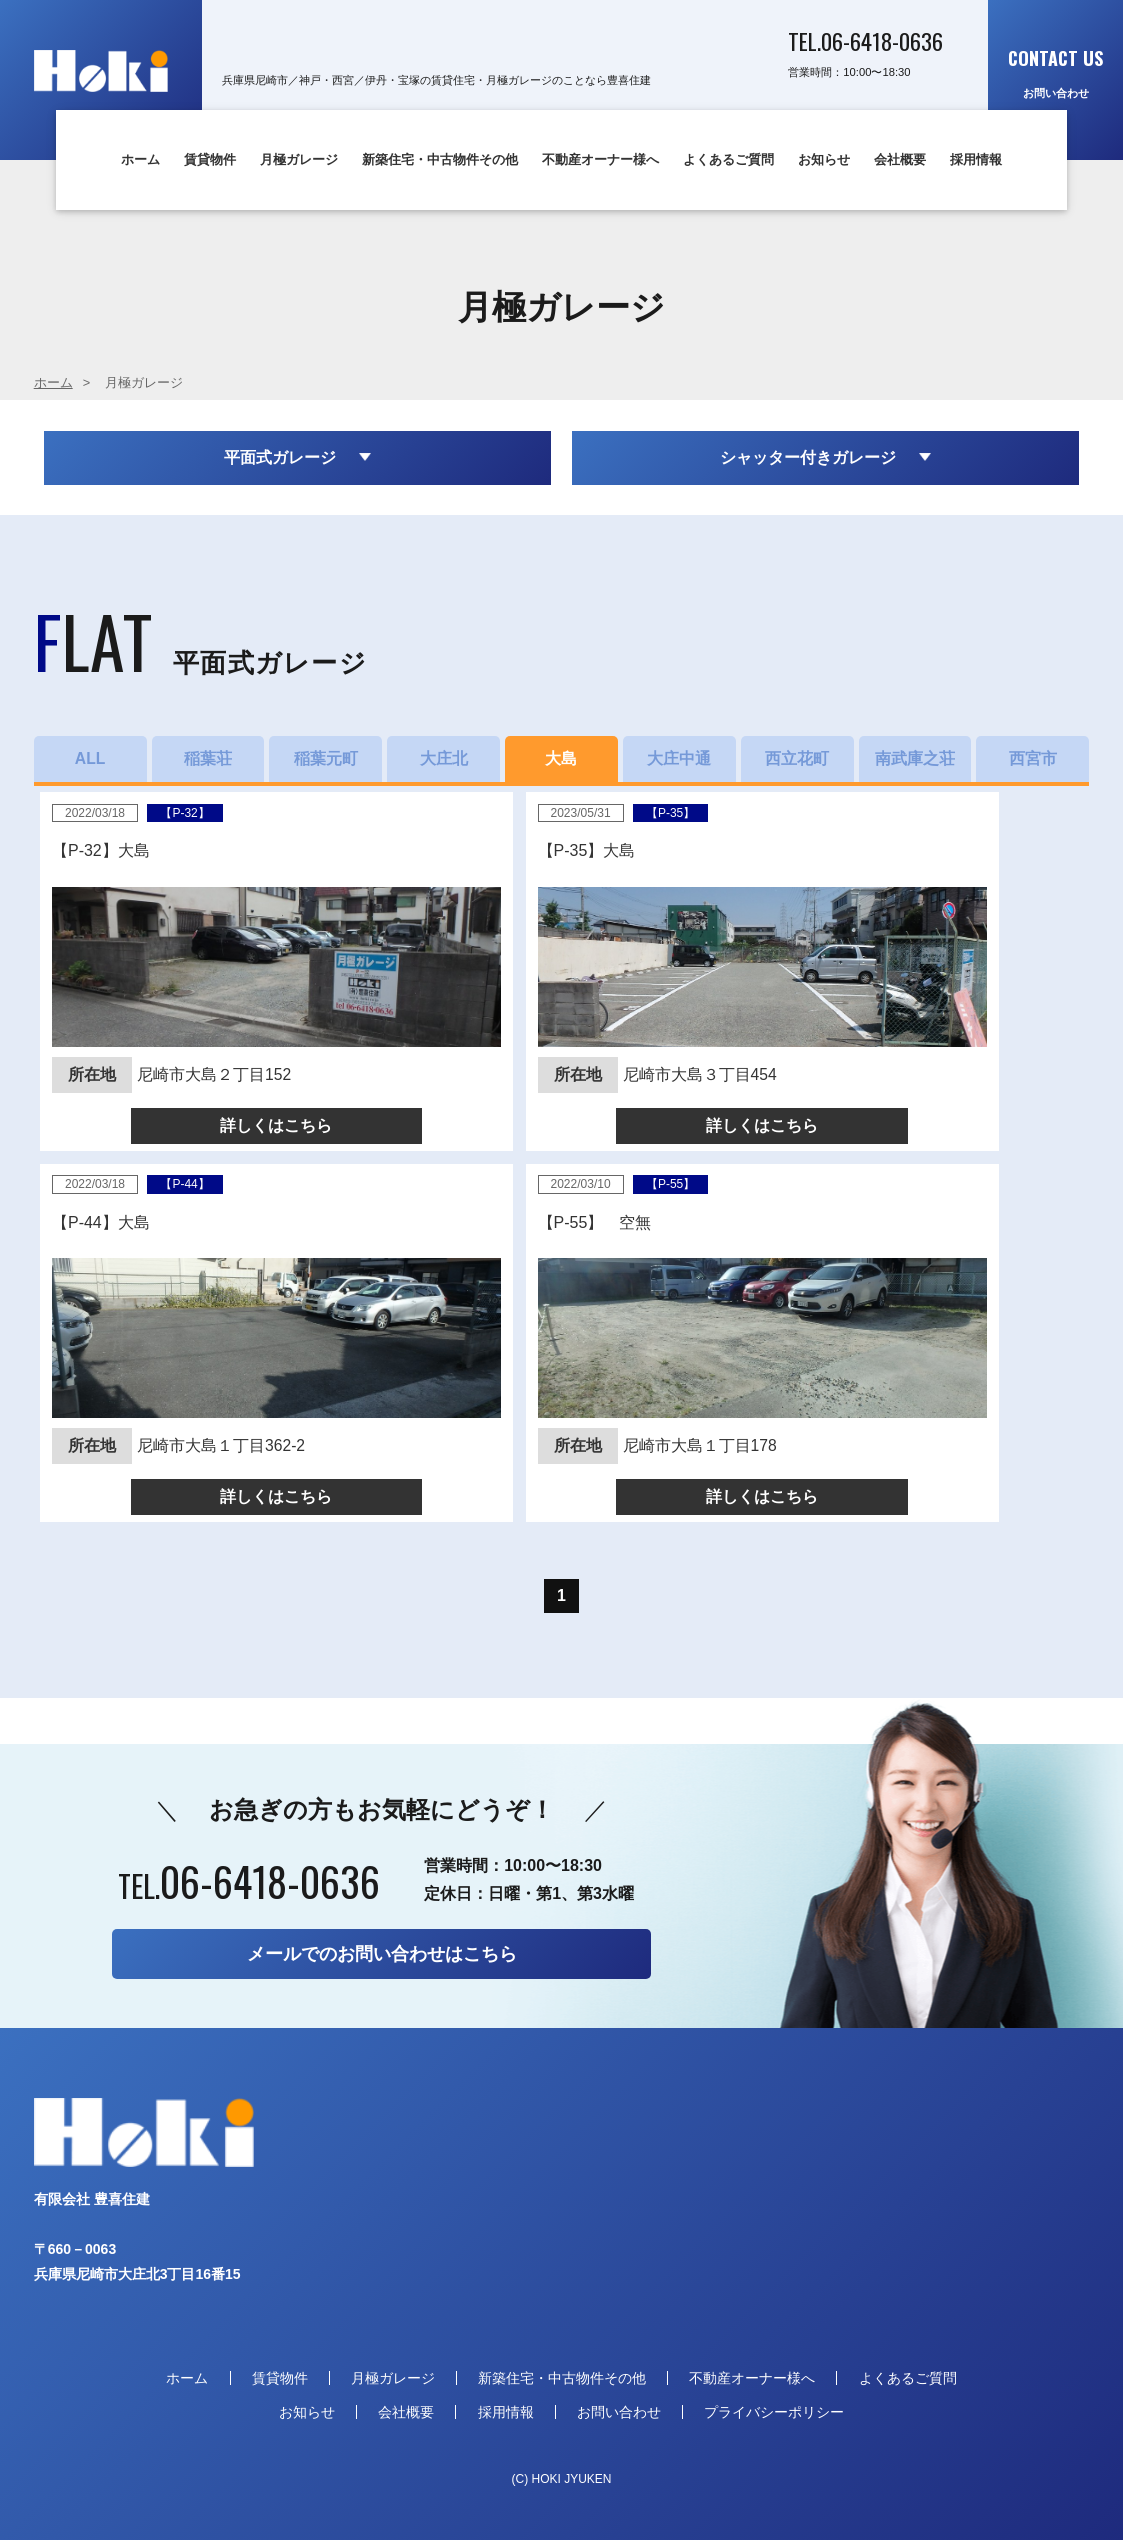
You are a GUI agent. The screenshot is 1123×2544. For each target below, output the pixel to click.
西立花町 (797, 760)
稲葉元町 (326, 760)
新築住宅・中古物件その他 (440, 159)
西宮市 (1033, 760)
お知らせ (824, 159)
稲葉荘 (208, 760)
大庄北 (444, 760)
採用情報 (976, 159)
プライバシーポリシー (774, 2415)
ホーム (140, 159)
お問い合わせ (1056, 72)
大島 (561, 760)
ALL (90, 760)
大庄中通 (679, 760)
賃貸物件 (210, 159)
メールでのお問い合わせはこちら (382, 1958)
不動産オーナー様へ (600, 159)
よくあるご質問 (728, 159)
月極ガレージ (299, 159)
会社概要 (900, 159)
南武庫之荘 (915, 760)
